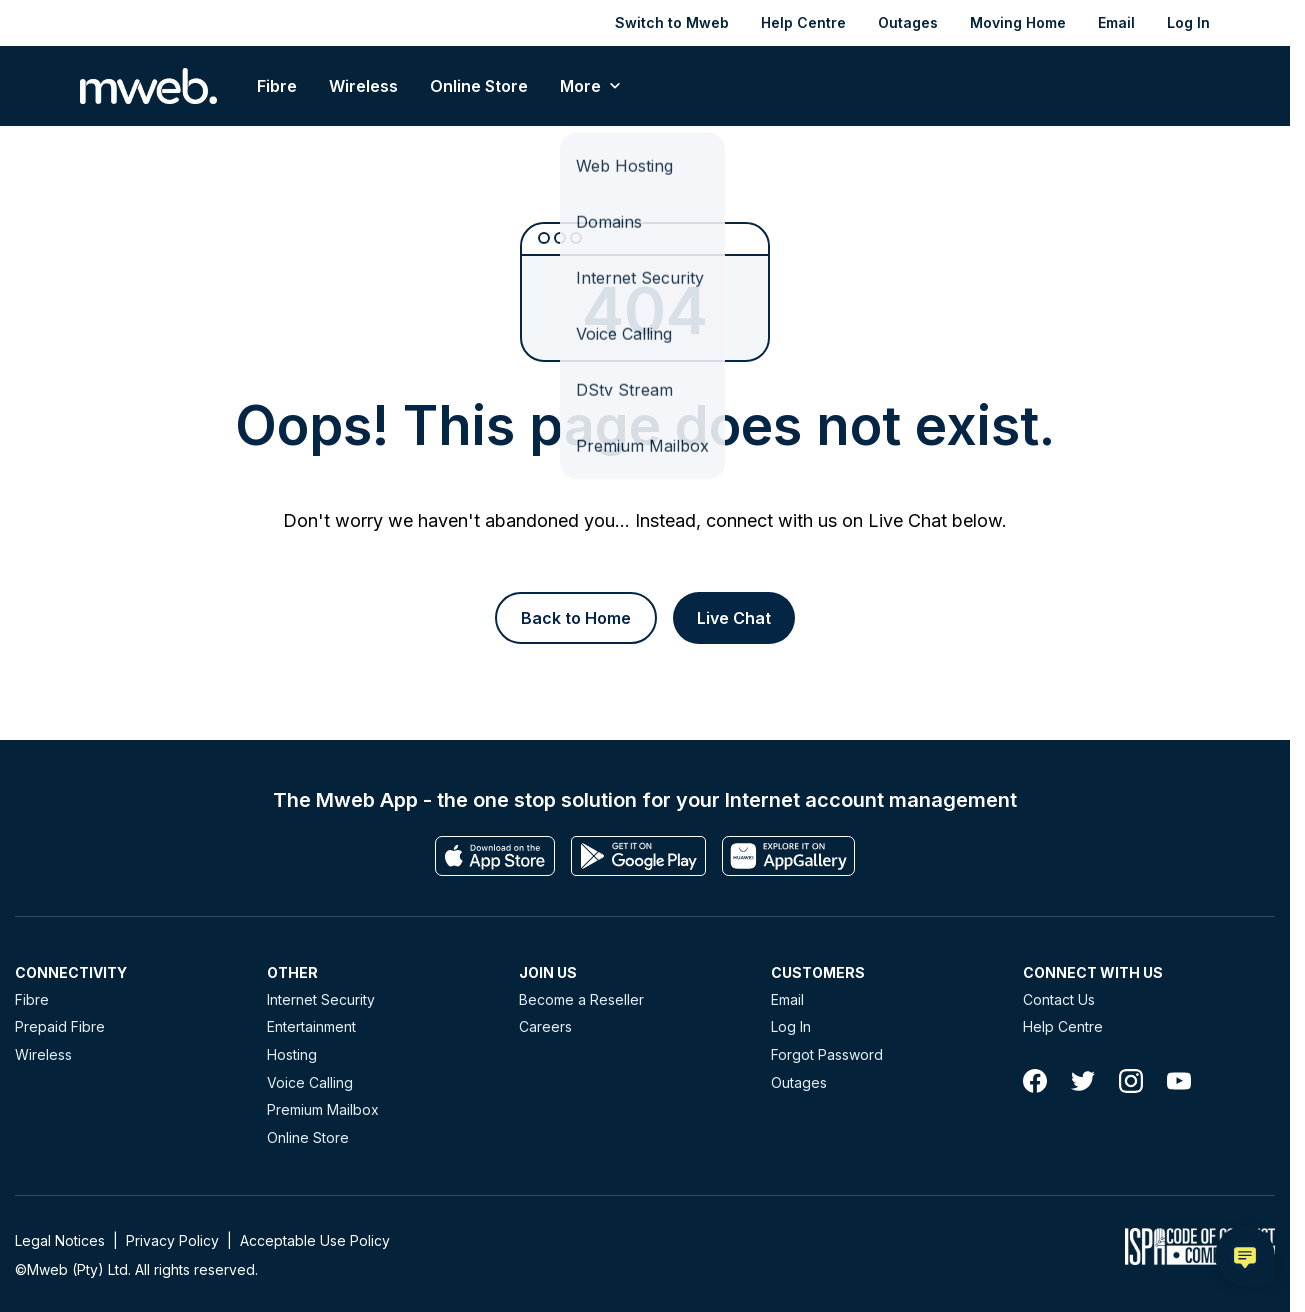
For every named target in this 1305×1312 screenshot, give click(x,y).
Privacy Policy (172, 1240)
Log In (1188, 22)
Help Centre (803, 22)
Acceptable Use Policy (315, 1240)
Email (1116, 22)
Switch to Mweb (672, 22)
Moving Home (1018, 22)
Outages (908, 22)
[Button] (576, 618)
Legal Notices (60, 1240)
